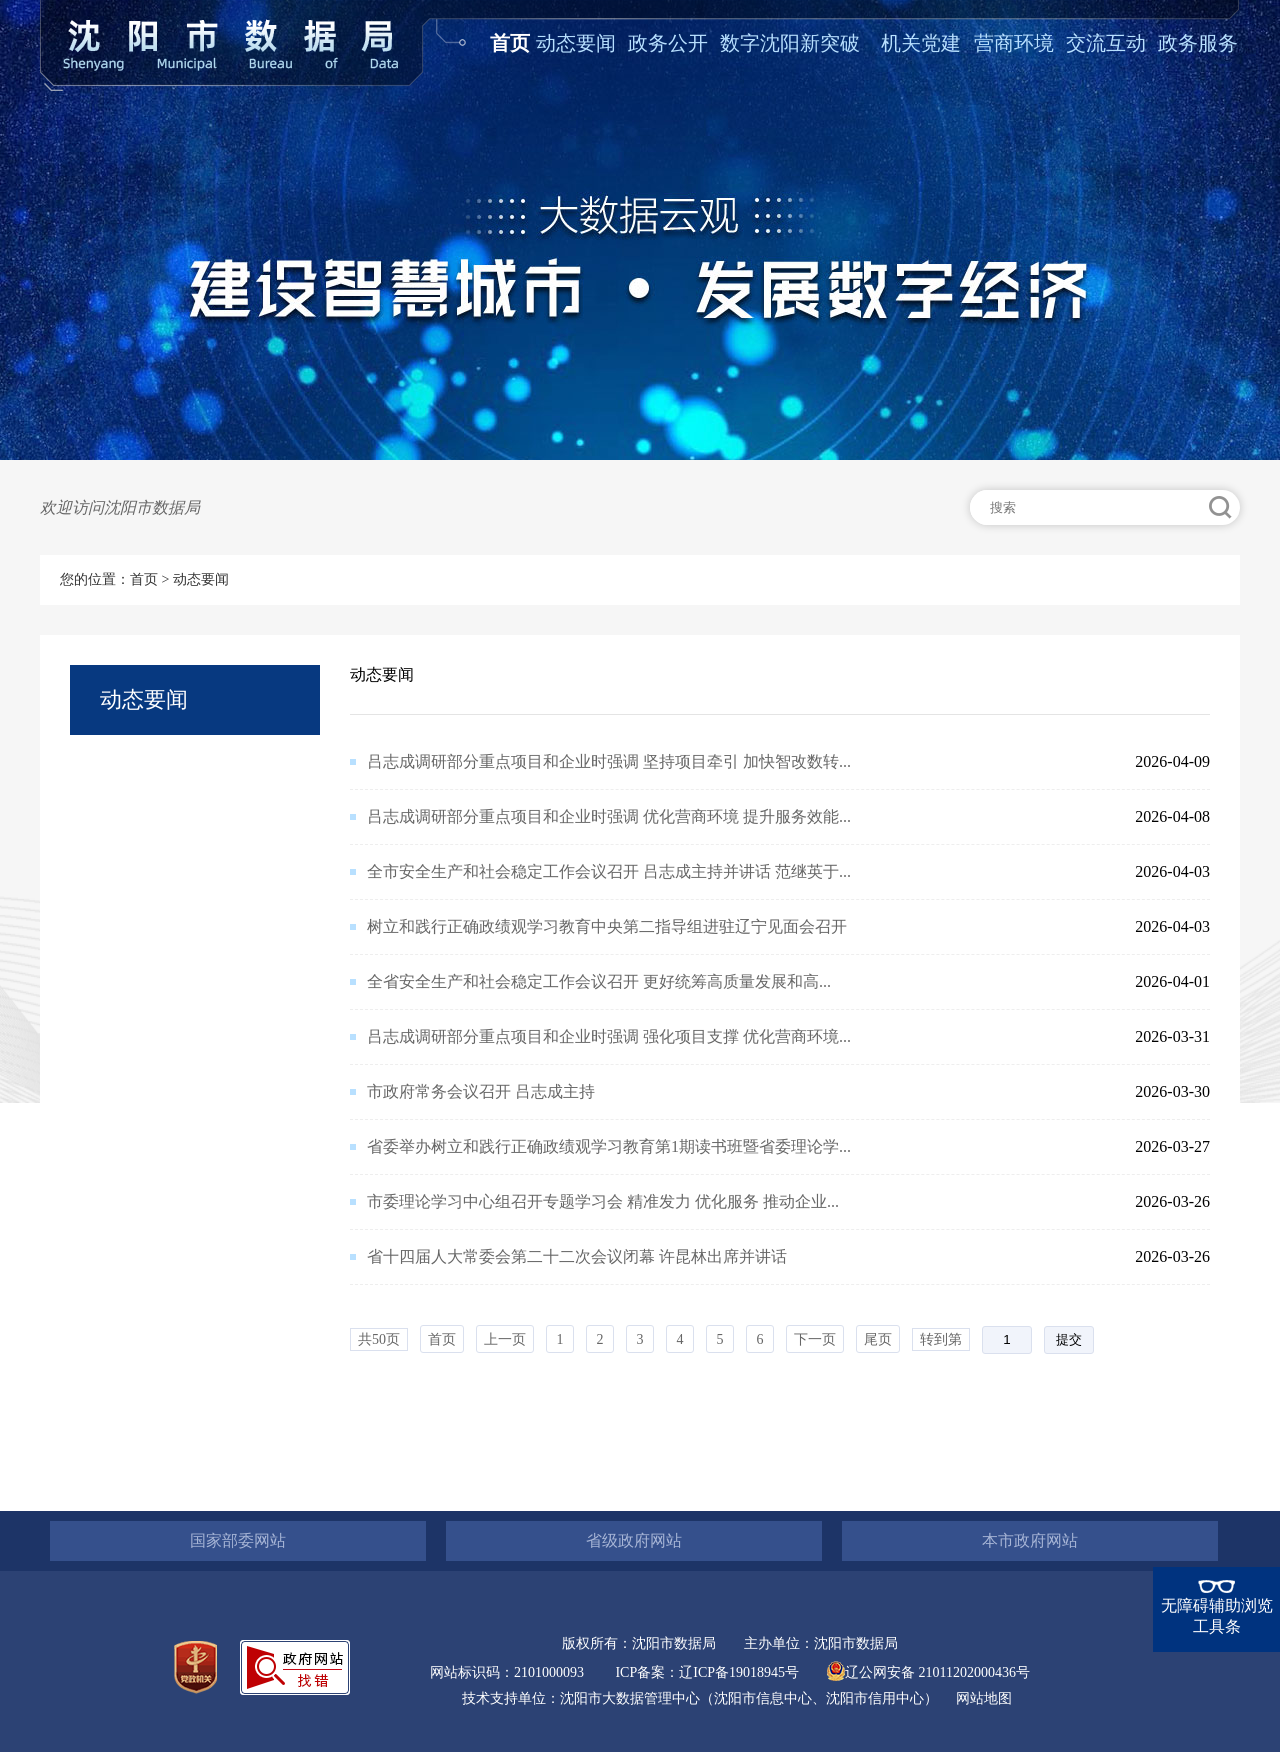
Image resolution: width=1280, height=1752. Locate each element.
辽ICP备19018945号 (739, 1672)
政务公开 (668, 43)
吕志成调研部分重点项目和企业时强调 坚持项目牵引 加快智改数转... (609, 761)
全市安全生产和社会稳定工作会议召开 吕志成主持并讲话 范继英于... (609, 871)
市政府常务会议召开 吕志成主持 (481, 1091)
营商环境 (1014, 43)
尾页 (878, 1339)
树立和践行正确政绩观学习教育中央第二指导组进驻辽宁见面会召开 (607, 926)
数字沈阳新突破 (790, 43)
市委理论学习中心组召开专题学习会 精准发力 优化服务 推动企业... (603, 1201)
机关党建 (921, 43)
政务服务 (1198, 43)
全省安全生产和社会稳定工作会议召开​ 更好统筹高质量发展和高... (599, 981)
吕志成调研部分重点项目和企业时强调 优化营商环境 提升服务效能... (609, 816)
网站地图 (984, 1698)
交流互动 (1106, 43)
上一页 (505, 1339)
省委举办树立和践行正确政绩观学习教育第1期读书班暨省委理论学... (609, 1146)
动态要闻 (576, 43)
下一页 (815, 1339)
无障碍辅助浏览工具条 (1217, 1616)
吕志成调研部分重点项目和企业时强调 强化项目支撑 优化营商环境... (609, 1036)
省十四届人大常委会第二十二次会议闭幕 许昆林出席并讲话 (577, 1256)
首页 (510, 43)
